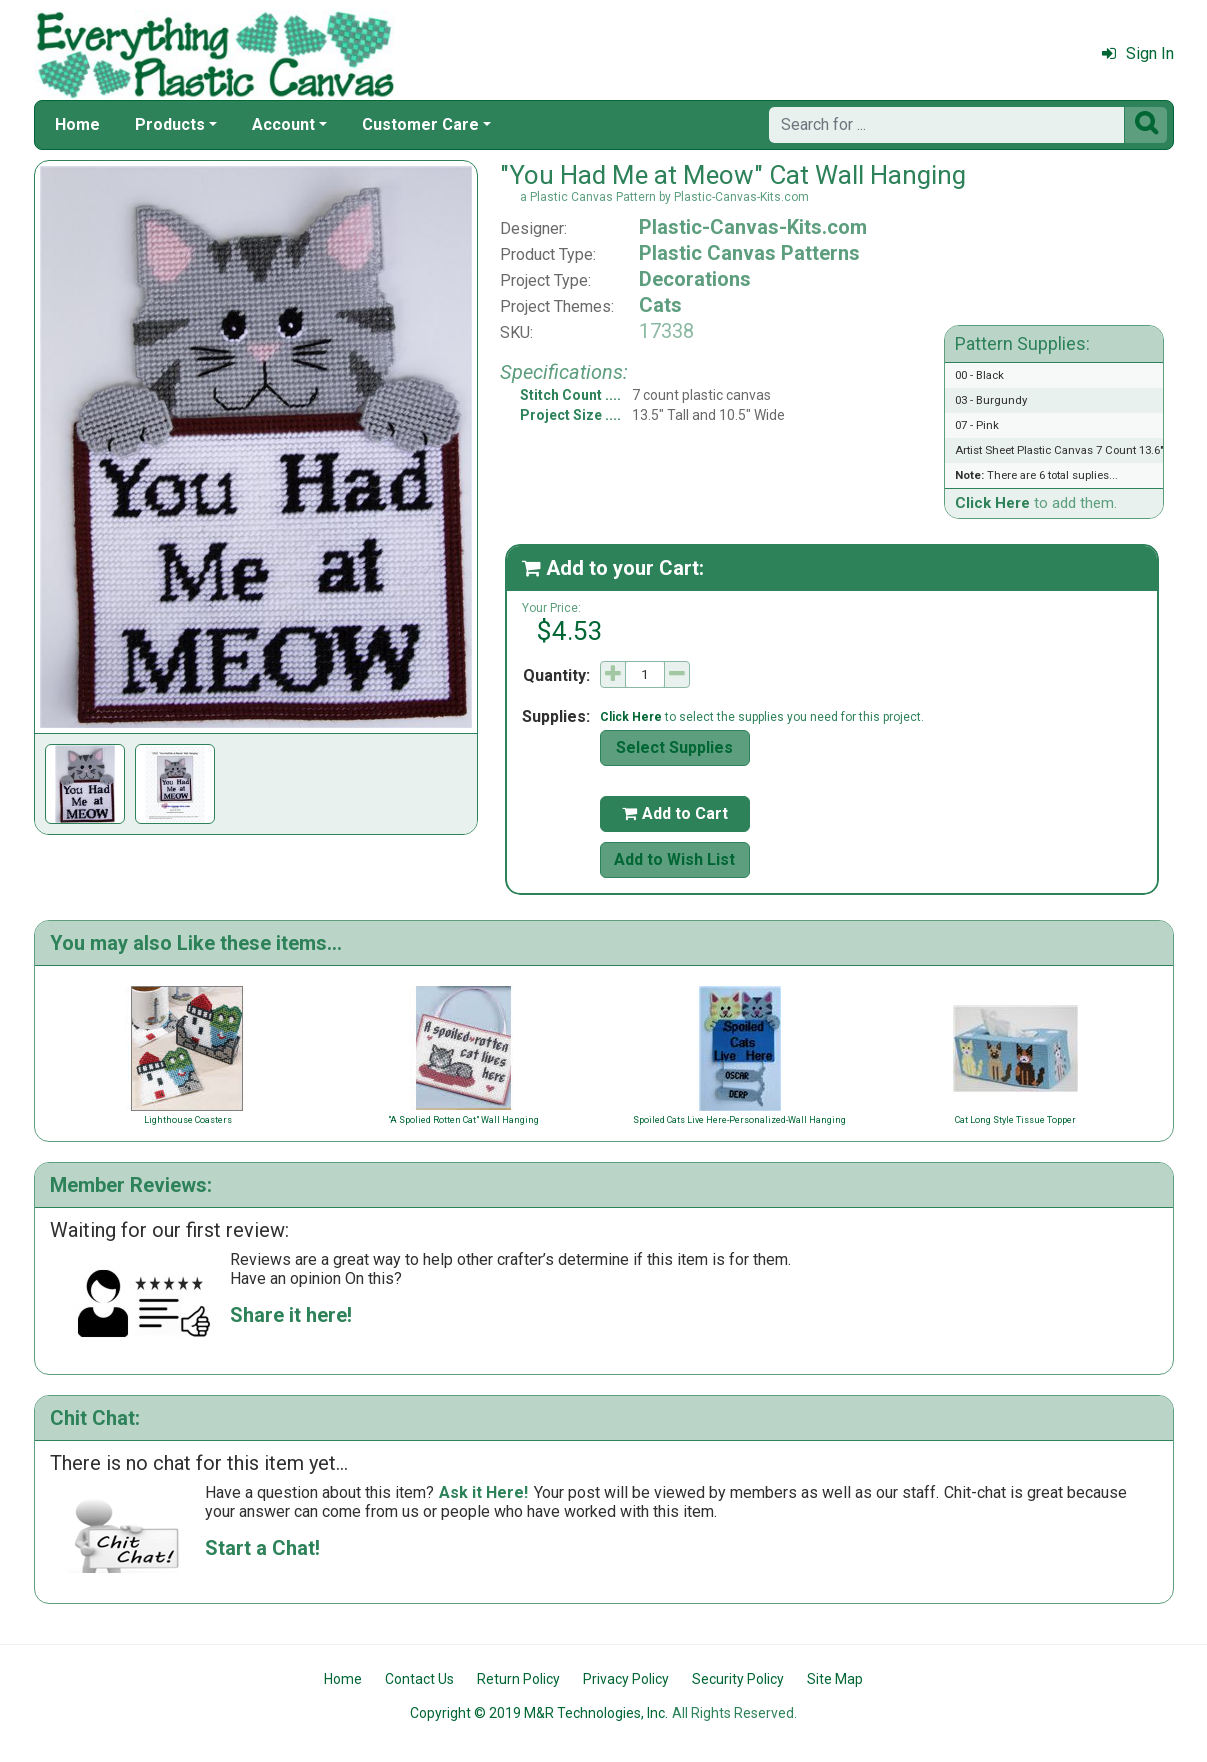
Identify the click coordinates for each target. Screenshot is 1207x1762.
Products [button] (170, 124)
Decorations (695, 279)
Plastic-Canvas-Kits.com (753, 227)
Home (77, 124)
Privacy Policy (626, 1679)
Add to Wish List (674, 859)
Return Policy (518, 1679)
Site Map (835, 1679)
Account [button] (283, 124)
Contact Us (419, 1679)
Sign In (1138, 53)
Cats (660, 305)
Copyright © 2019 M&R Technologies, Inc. (539, 1713)
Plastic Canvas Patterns (749, 253)
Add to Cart (675, 813)
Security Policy (738, 1679)
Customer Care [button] (420, 124)
